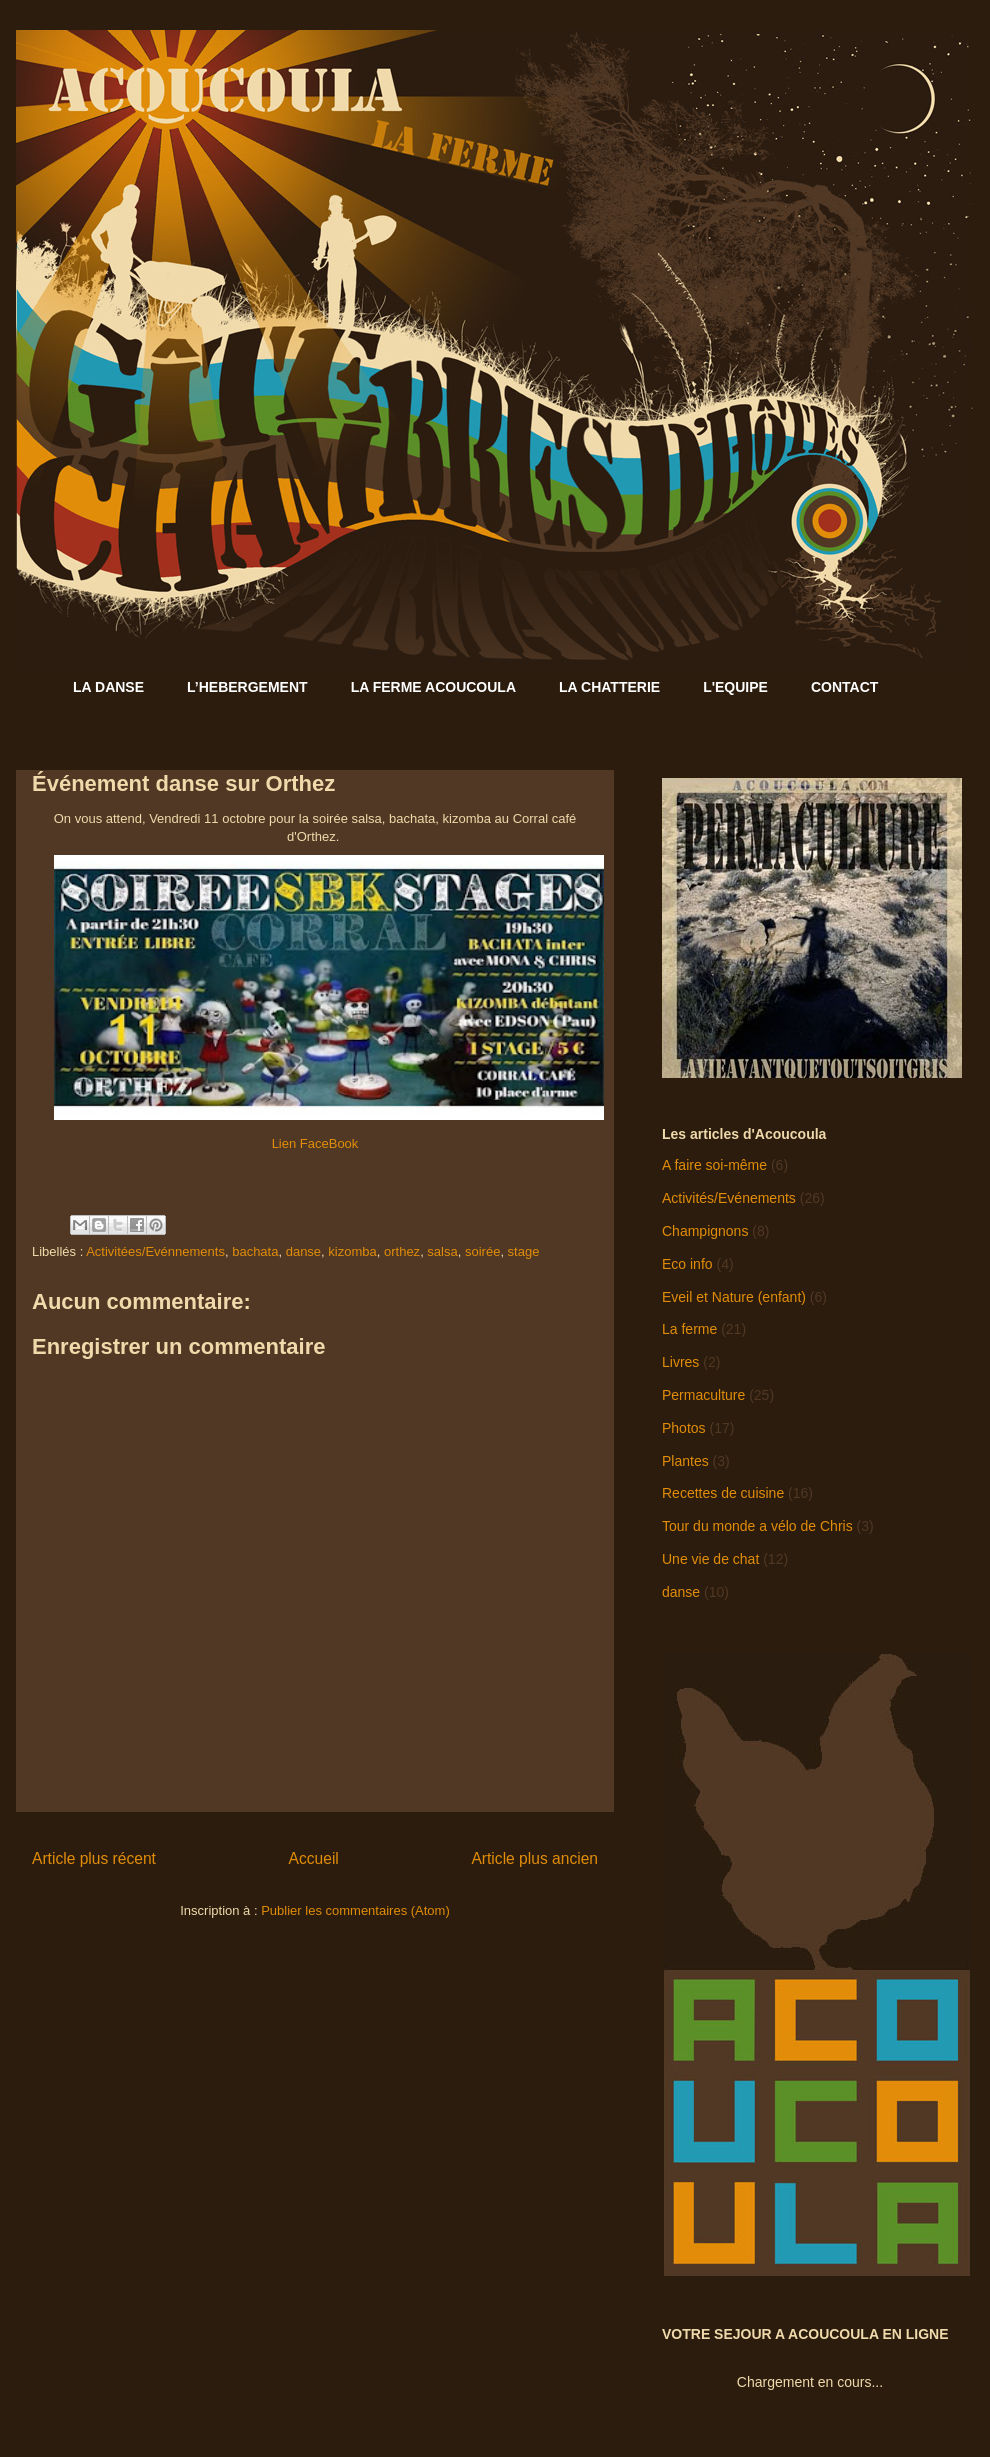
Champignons (705, 1231)
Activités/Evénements (729, 1198)
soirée (482, 1251)
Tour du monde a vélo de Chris (757, 1526)
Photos (684, 1428)
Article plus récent (94, 1858)
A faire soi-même (714, 1165)
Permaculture (703, 1395)
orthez (402, 1251)
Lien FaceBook (315, 1143)
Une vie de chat (710, 1559)
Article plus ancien (534, 1858)
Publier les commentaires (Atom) (355, 1910)
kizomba (352, 1251)
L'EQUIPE (735, 687)
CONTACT (844, 687)
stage (524, 1251)
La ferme (689, 1329)
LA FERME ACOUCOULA (433, 687)
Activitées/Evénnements (155, 1251)
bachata (255, 1251)
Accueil (314, 1858)
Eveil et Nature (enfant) (734, 1297)
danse (303, 1251)
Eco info (687, 1264)
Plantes (685, 1461)
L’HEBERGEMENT (247, 687)
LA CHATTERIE (609, 687)
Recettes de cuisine (723, 1493)
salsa (442, 1251)
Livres (680, 1362)
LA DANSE (108, 687)
